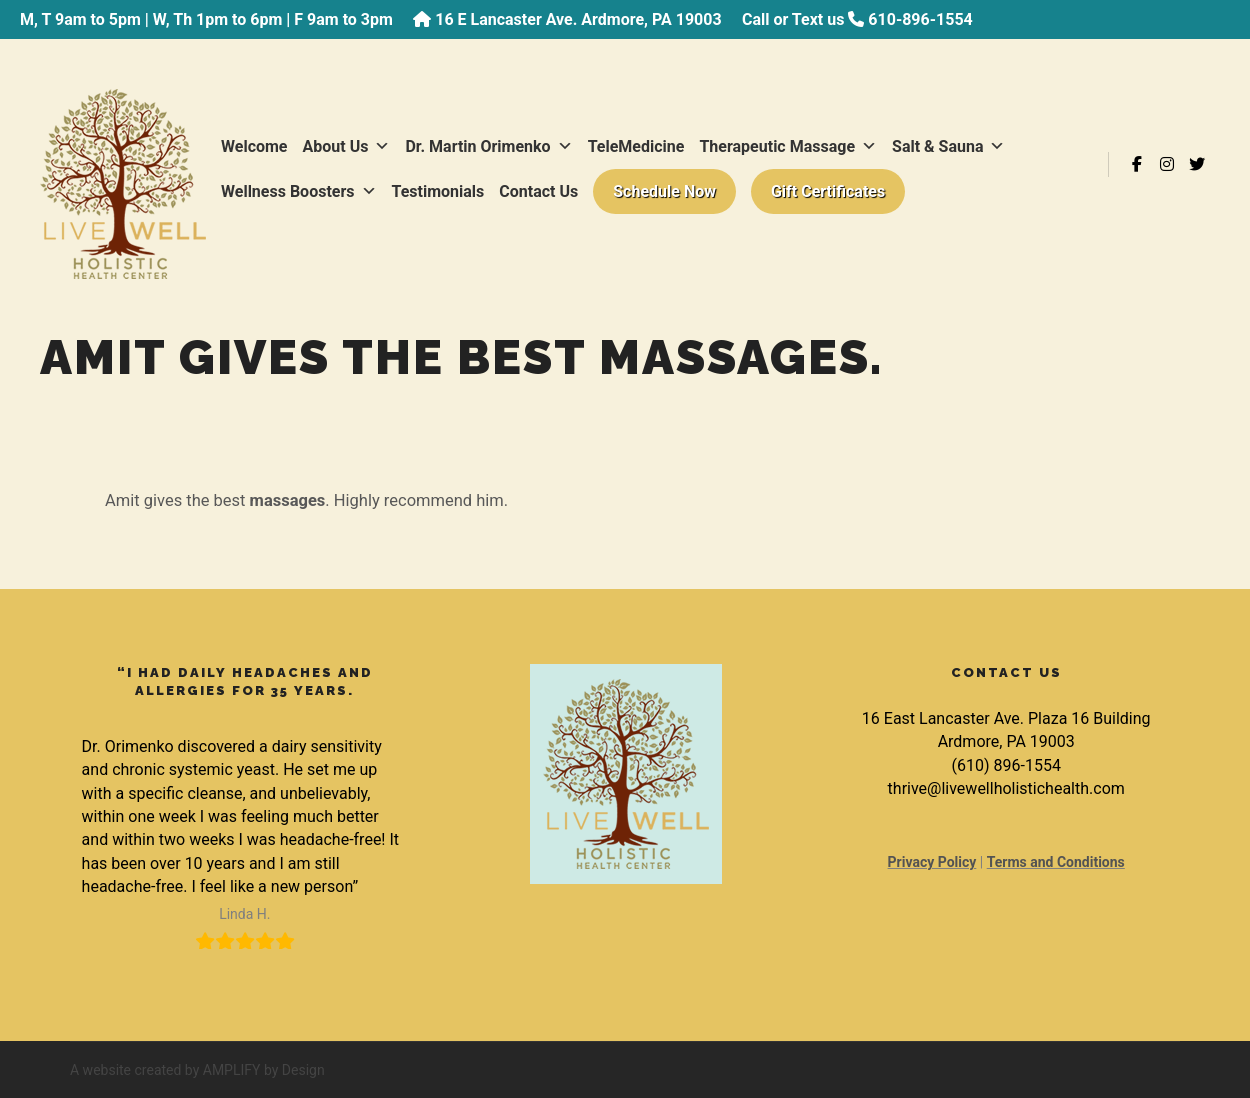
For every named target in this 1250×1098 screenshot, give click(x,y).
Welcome (254, 146)
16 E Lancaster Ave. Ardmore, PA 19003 (578, 19)
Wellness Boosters (299, 191)
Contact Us (538, 191)
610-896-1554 (920, 19)
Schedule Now (664, 191)
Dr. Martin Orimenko (488, 146)
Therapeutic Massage (788, 146)
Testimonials (438, 191)
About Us (347, 146)
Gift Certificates (828, 191)
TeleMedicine (636, 146)
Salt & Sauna (948, 146)
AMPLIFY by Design (264, 1070)
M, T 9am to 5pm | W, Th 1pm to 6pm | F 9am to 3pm (206, 19)
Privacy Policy (932, 862)
